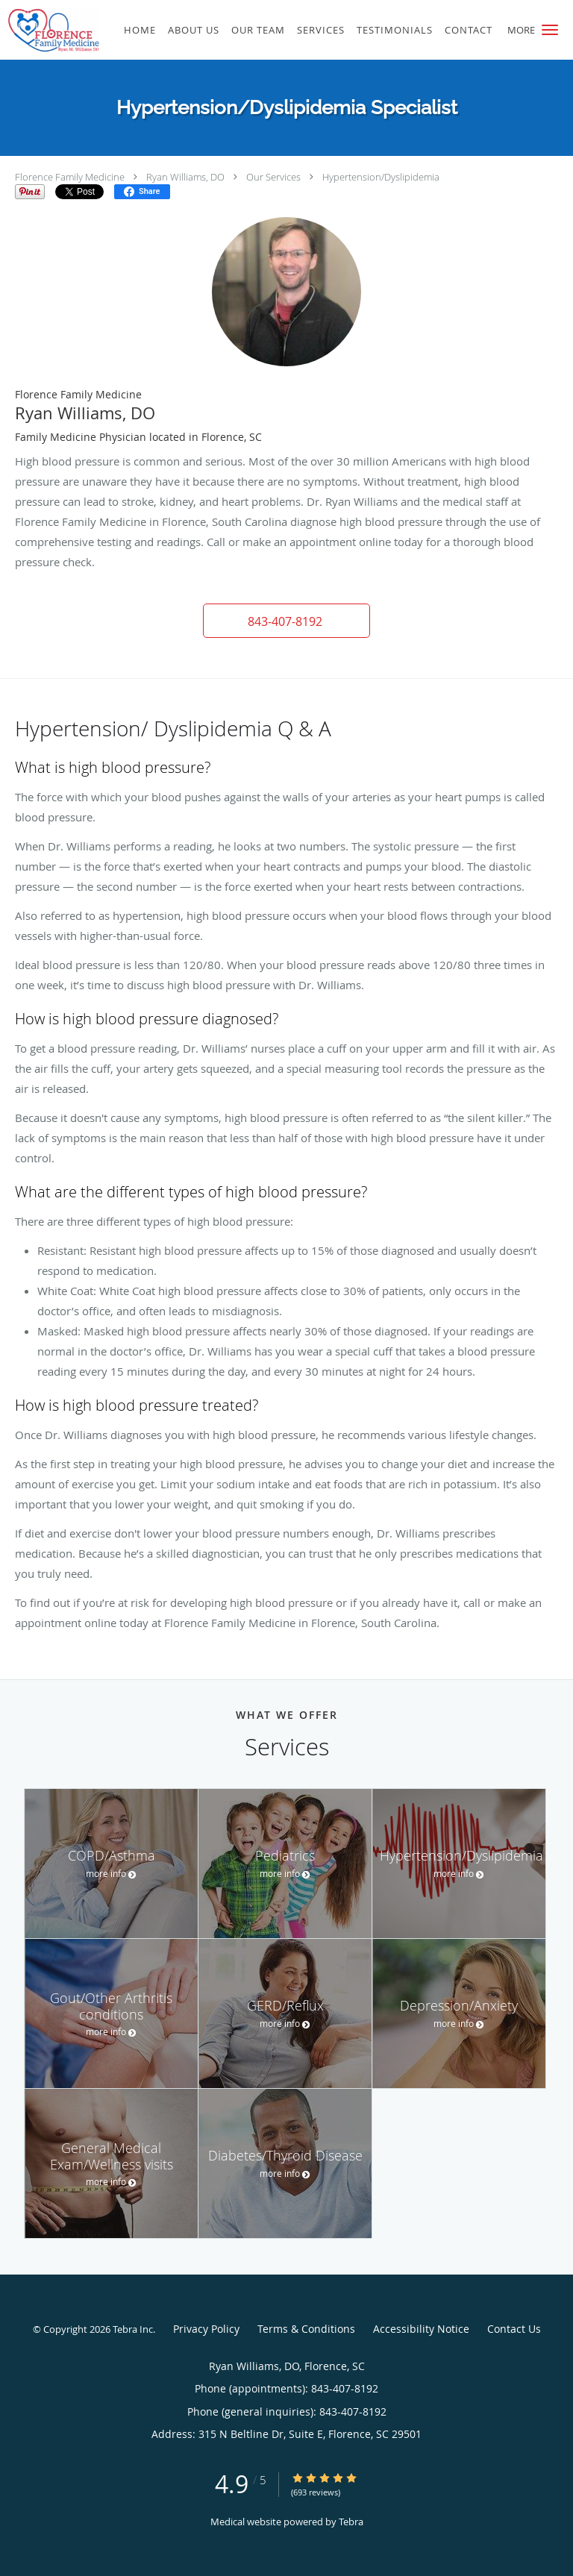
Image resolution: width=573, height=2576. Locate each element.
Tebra (351, 2521)
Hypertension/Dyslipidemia (380, 177)
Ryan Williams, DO (185, 177)
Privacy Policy (206, 2329)
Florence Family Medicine (70, 177)
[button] (550, 30)
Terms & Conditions (306, 2329)
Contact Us (514, 2329)
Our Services (273, 177)
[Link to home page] (66, 30)
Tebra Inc (133, 2329)
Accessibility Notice (421, 2329)
